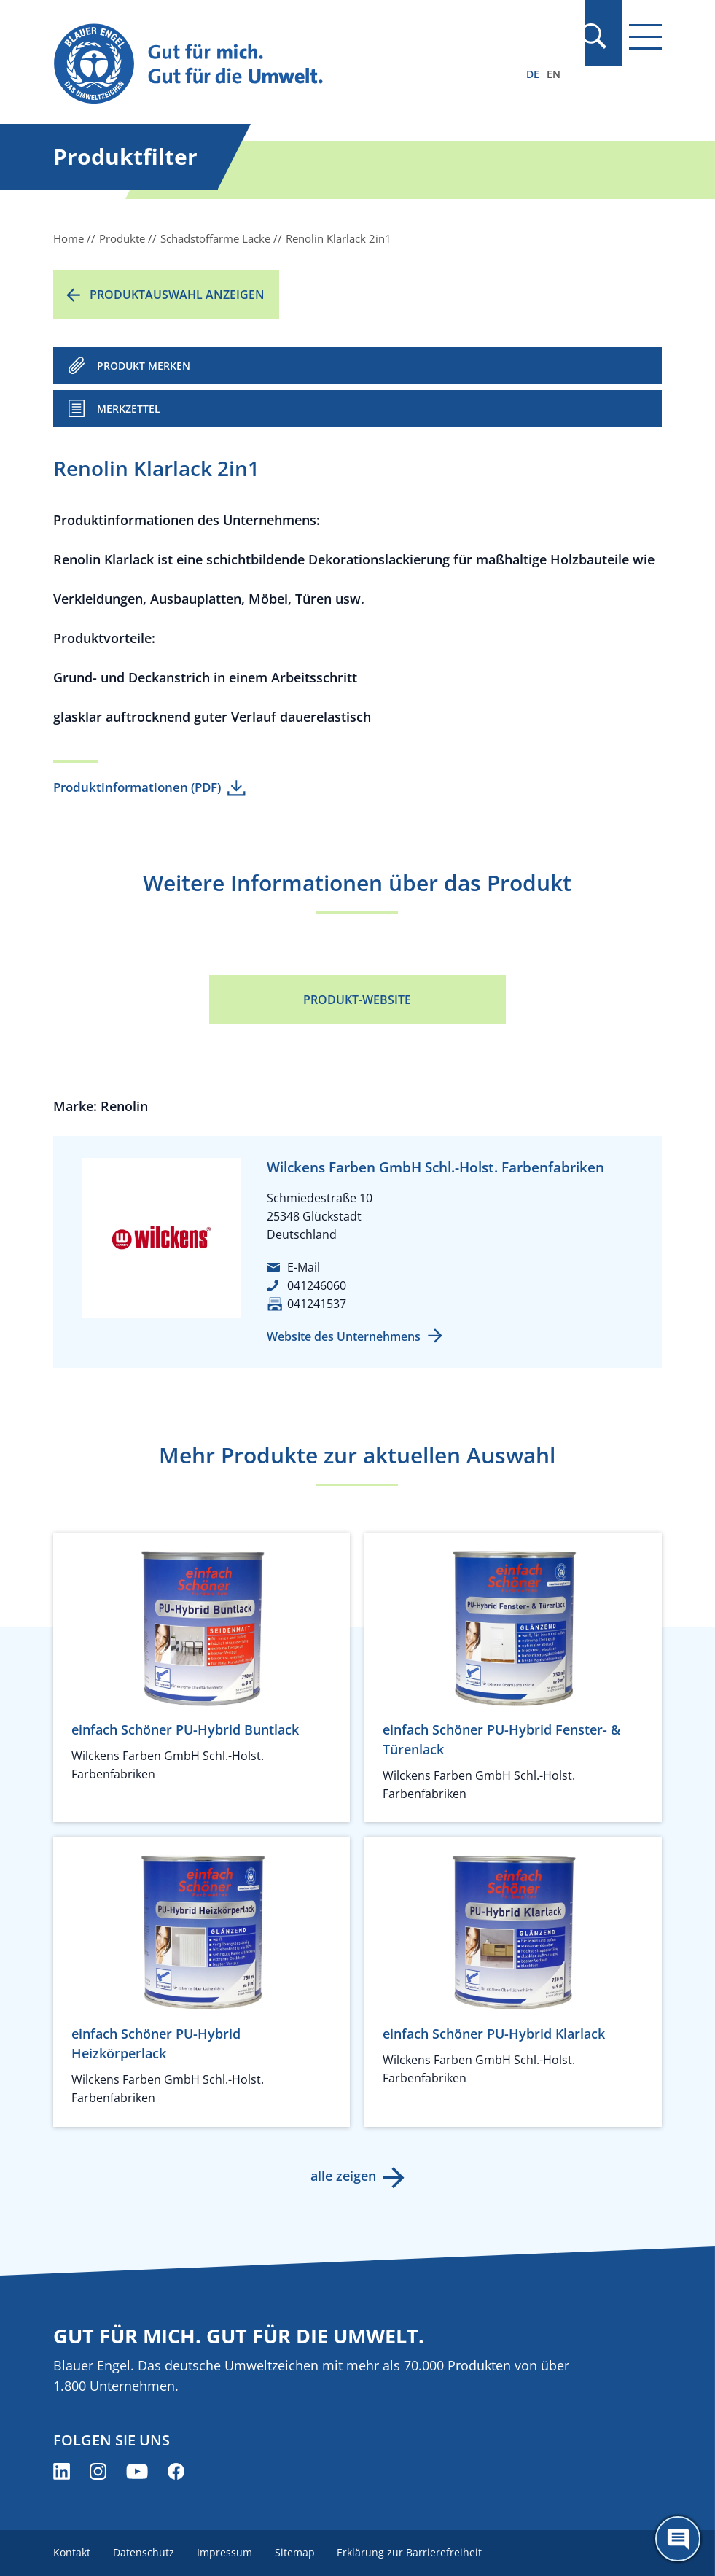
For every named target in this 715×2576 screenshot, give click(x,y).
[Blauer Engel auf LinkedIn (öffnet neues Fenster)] (61, 2471)
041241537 (316, 1304)
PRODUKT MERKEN (143, 366)
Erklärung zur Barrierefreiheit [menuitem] (412, 2552)
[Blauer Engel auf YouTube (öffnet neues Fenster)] (137, 2471)
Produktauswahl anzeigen (177, 295)
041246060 (316, 1285)
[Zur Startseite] (266, 64)
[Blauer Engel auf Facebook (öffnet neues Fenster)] (176, 2471)
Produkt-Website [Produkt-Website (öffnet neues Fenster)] (357, 1000)
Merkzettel (128, 409)
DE (532, 74)
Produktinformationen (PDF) (137, 787)
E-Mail (303, 1267)
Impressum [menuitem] (226, 2552)
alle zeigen (342, 2175)
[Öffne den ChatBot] (677, 2538)
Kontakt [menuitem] (71, 2552)
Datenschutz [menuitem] (144, 2552)
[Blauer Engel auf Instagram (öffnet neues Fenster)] (98, 2471)
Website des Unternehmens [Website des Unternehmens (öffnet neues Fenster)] (344, 1336)
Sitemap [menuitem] (297, 2552)
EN (553, 74)
